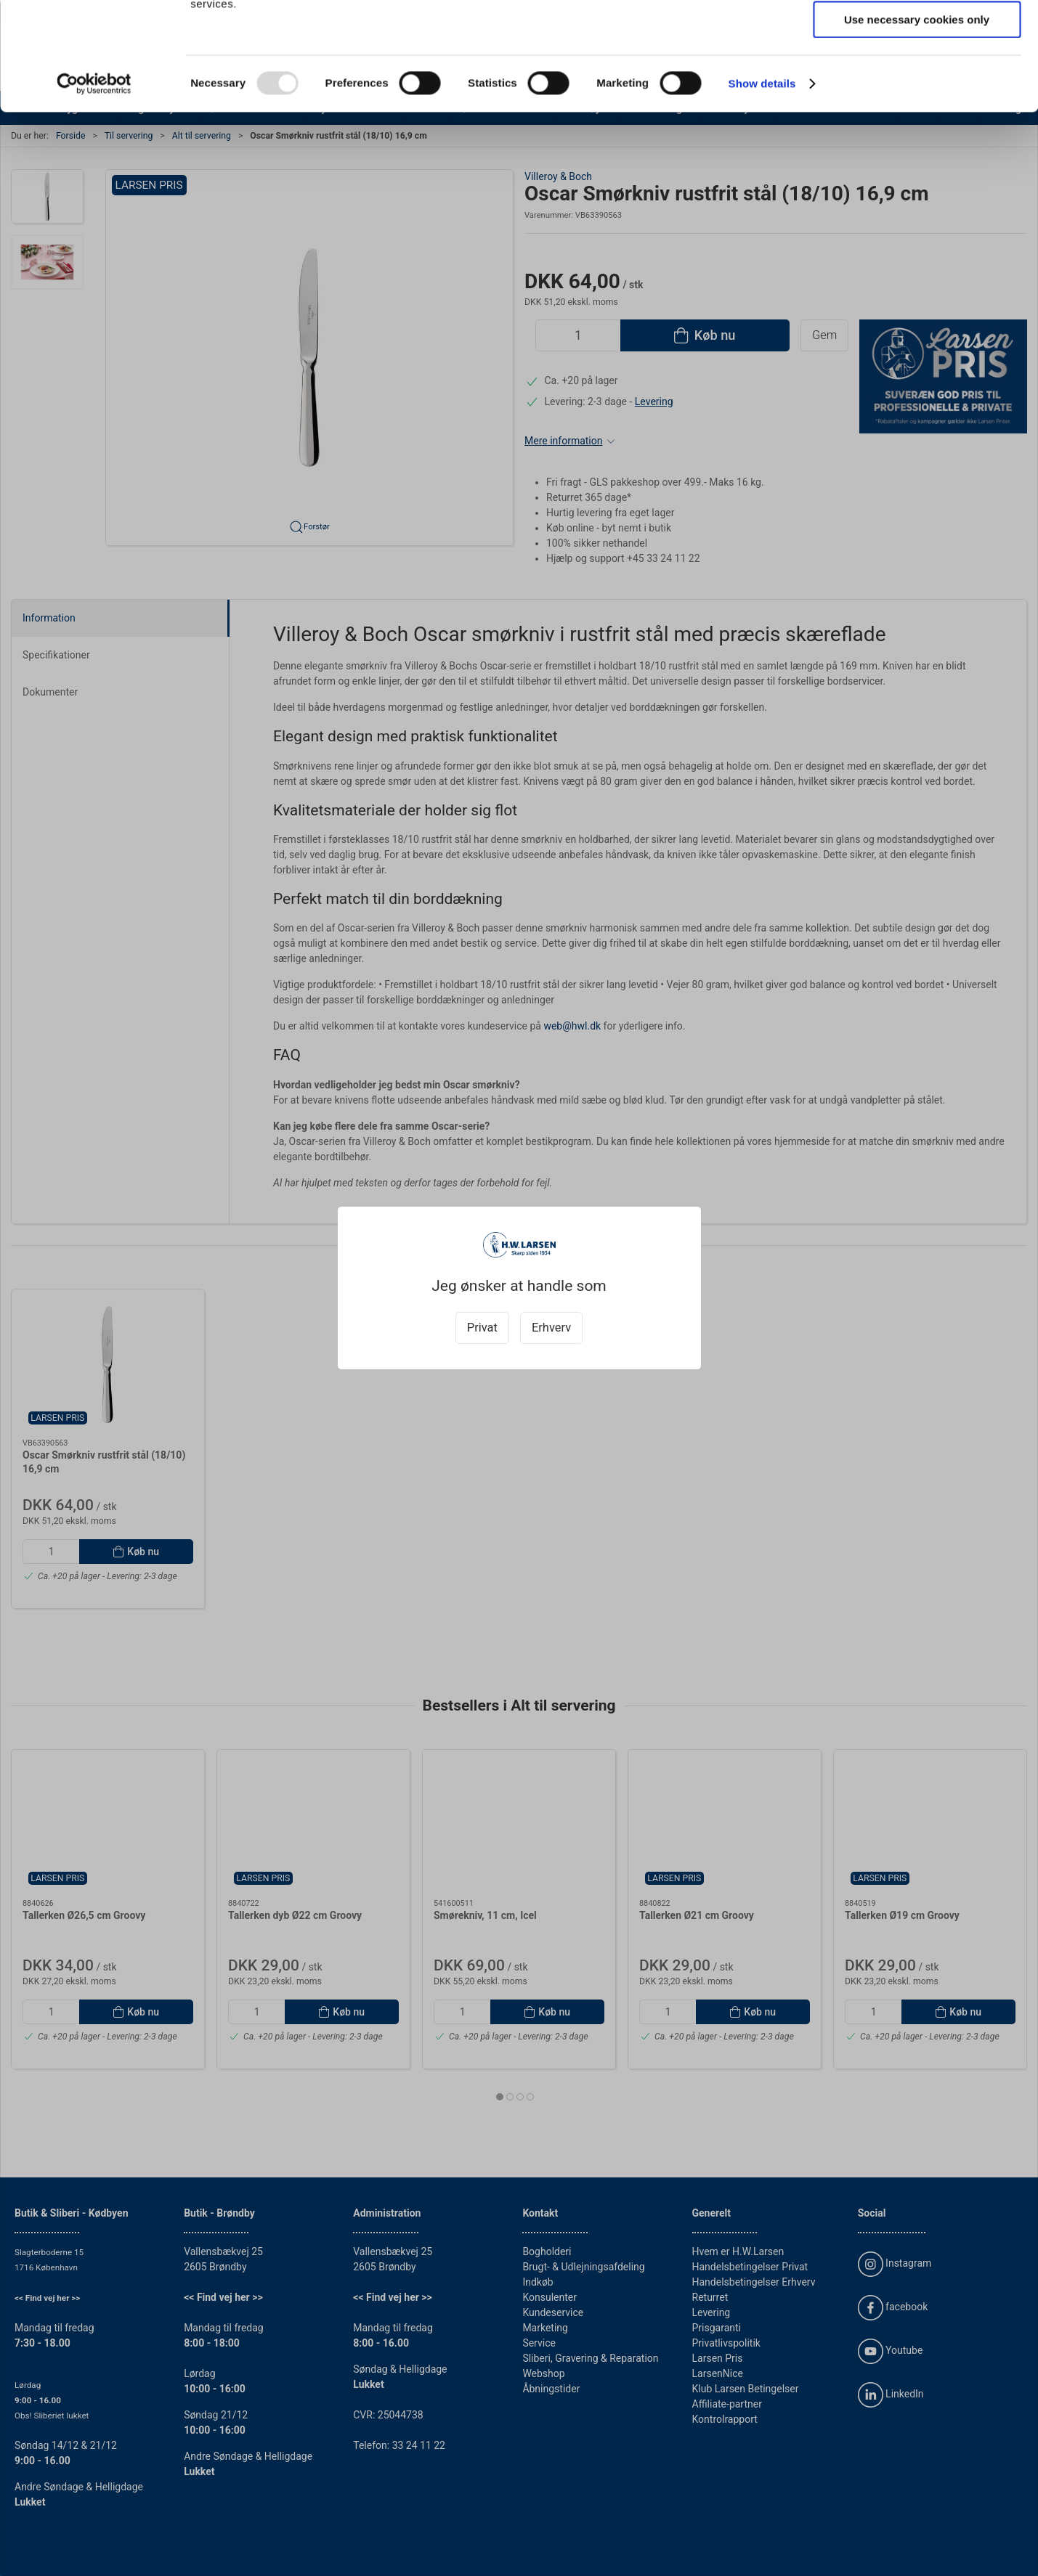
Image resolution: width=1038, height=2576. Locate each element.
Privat (482, 1327)
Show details (762, 185)
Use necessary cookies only (916, 121)
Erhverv (551, 1327)
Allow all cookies (917, 36)
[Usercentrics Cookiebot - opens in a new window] (94, 185)
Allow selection (916, 79)
